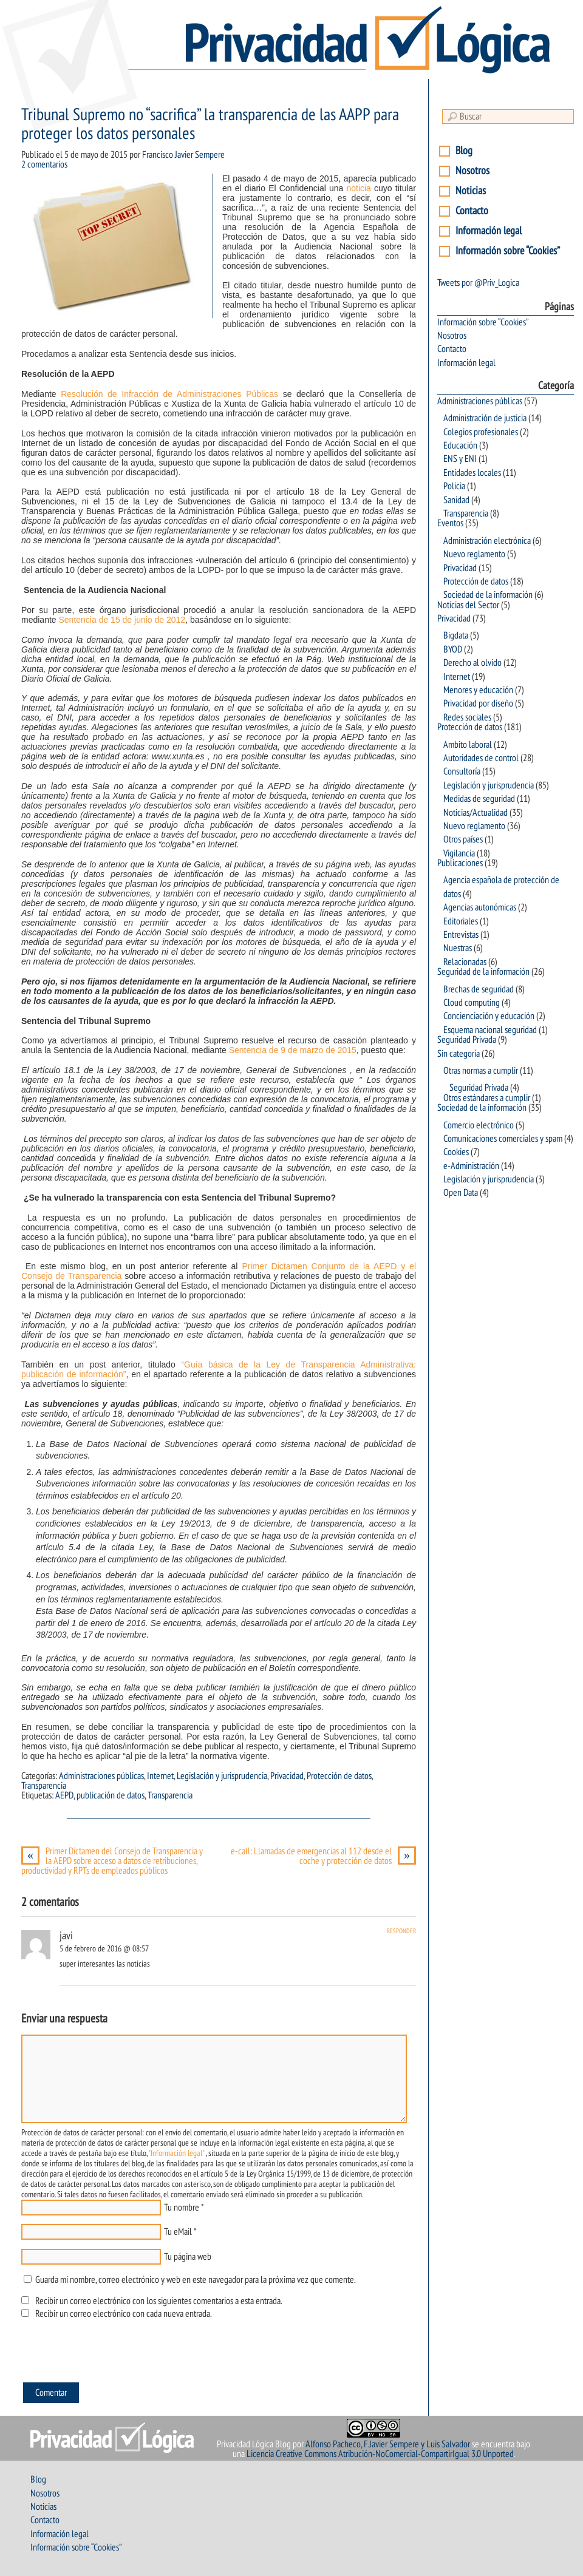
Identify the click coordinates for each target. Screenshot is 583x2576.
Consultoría (461, 771)
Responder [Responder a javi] (401, 1931)
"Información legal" (176, 2153)
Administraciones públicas (101, 1776)
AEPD (64, 1795)
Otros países (463, 839)
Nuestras (457, 948)
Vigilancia (459, 853)
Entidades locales (472, 472)
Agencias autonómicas (479, 907)
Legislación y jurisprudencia (222, 1776)
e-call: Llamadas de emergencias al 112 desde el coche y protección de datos (323, 1856)
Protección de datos (339, 1776)
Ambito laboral (467, 744)
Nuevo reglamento (474, 554)
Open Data (460, 1192)
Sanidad (456, 500)
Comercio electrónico (478, 1125)
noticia (358, 188)
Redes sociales (467, 717)
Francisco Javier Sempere (183, 154)
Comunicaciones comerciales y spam (502, 1138)
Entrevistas (461, 934)
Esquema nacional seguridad (490, 1030)
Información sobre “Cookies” (507, 251)
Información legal (488, 231)
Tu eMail (178, 2231)
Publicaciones (460, 863)
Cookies (456, 1152)
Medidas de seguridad (479, 798)
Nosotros (472, 170)
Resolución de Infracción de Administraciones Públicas (169, 394)
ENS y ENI (460, 458)
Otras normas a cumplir (480, 1070)
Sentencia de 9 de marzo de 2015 (292, 1050)
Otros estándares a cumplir (486, 1098)
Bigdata (455, 635)
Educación (460, 445)
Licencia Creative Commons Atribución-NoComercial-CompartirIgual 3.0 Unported (380, 2454)
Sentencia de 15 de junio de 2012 (121, 620)
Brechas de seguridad (478, 989)
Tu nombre (181, 2207)
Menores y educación (478, 690)
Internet (160, 1776)
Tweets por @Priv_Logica (478, 282)
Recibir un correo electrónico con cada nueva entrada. (123, 2314)
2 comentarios (44, 164)
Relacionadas (464, 962)
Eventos (450, 523)
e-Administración (471, 1166)
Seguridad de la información (483, 971)
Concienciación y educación (488, 1016)
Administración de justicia (485, 418)
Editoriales (460, 921)
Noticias (470, 191)
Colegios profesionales (480, 432)
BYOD (452, 649)
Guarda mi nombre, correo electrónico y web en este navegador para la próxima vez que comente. (195, 2279)
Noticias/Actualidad (475, 812)
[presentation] (113, 2354)
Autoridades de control (481, 758)
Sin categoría (458, 1053)
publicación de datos (111, 1795)
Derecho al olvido (472, 662)
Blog (463, 150)
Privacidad (287, 1776)
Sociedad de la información (488, 594)
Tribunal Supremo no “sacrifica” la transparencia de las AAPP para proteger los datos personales (210, 124)
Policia (454, 486)
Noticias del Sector (468, 605)
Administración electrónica (487, 540)
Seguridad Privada (466, 1039)
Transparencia (43, 1785)
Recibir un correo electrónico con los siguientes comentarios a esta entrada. (158, 2301)
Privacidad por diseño (478, 703)
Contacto (471, 211)
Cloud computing (471, 1002)
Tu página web (187, 2256)
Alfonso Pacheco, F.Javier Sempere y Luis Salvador (387, 2444)
